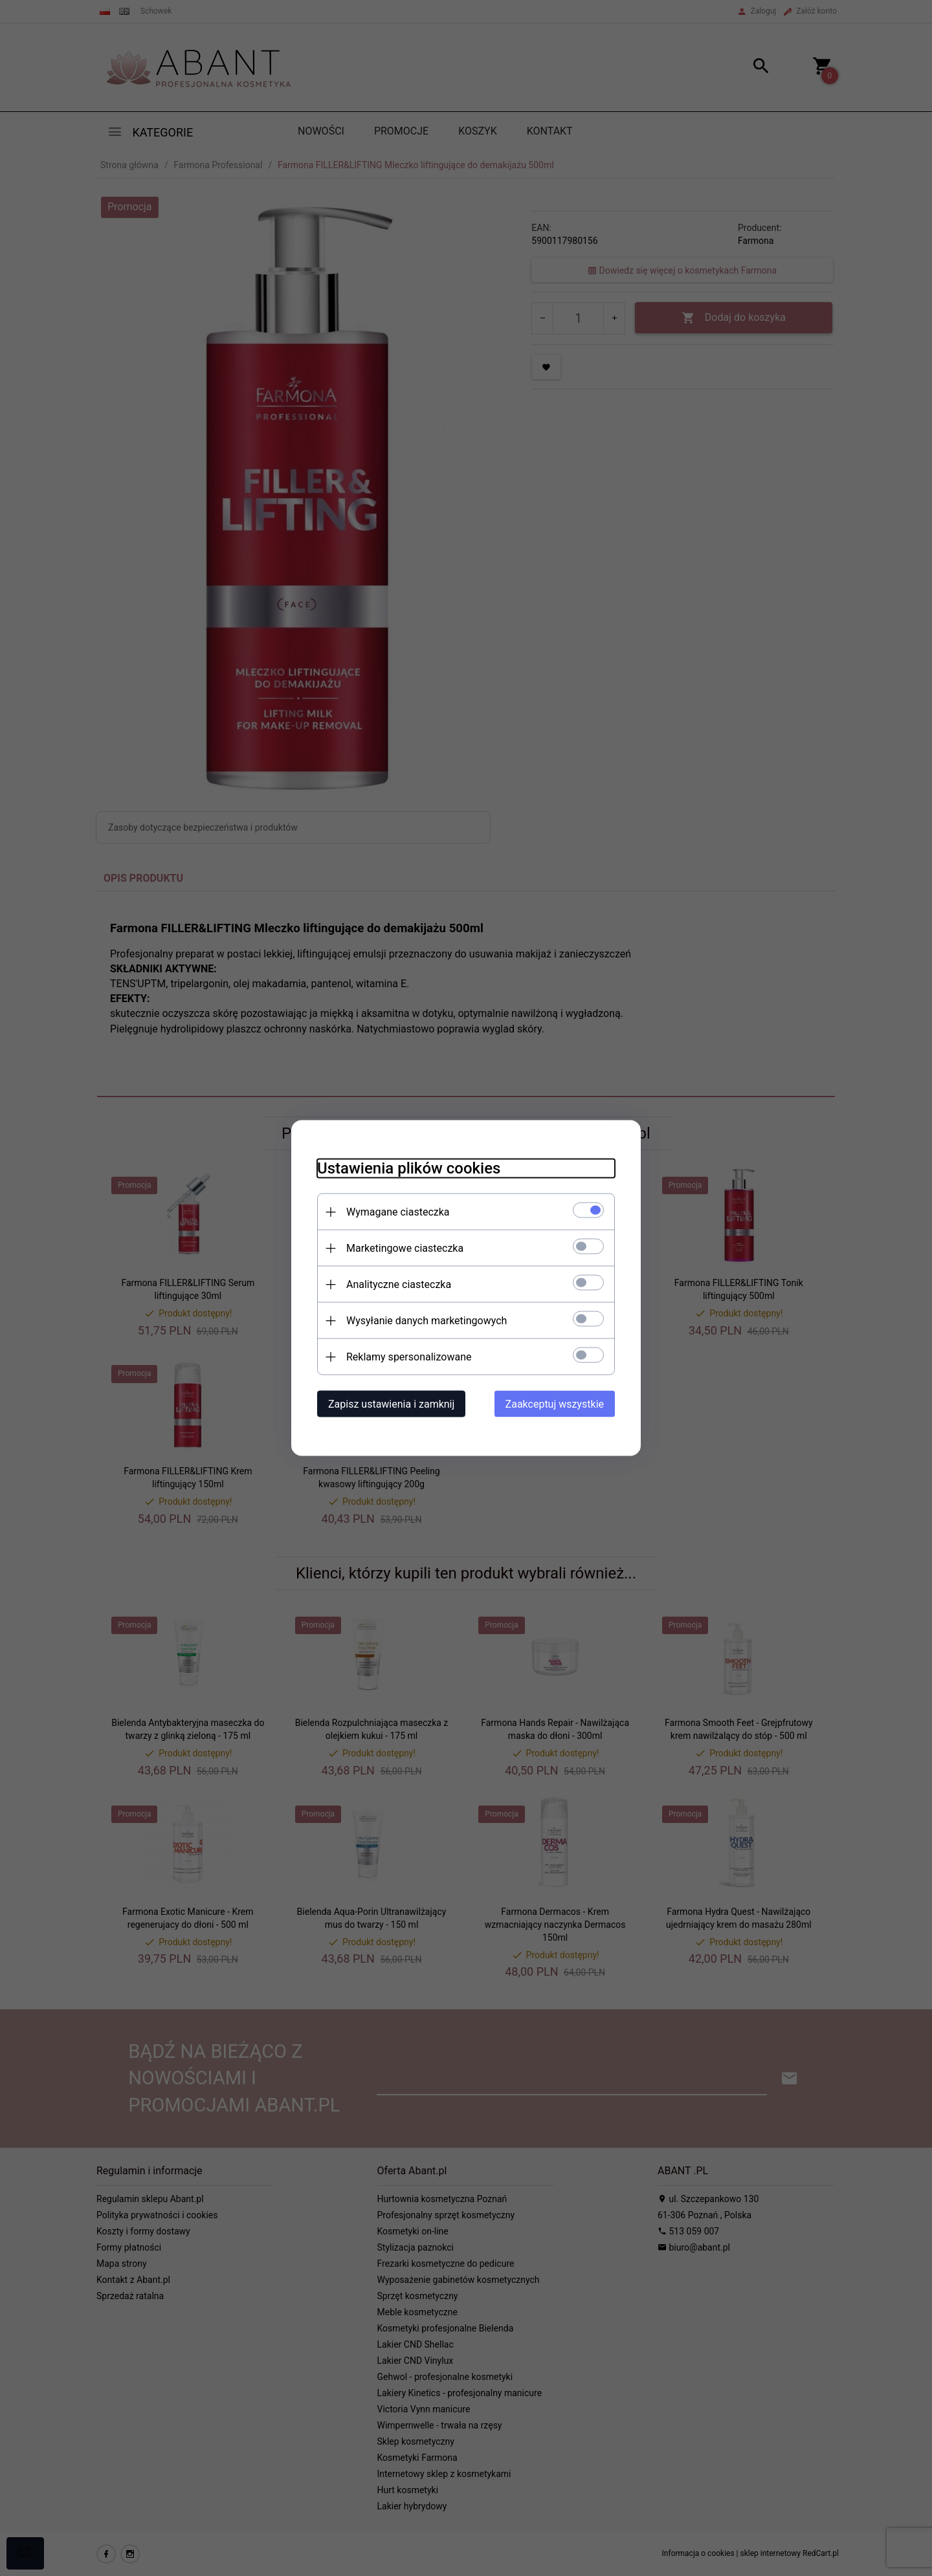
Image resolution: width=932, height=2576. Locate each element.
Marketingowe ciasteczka (404, 1248)
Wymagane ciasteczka (398, 1212)
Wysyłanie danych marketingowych (426, 1321)
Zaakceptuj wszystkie (554, 1404)
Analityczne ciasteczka (398, 1284)
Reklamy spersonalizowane (408, 1357)
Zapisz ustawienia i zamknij (391, 1404)
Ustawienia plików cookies (408, 1168)
